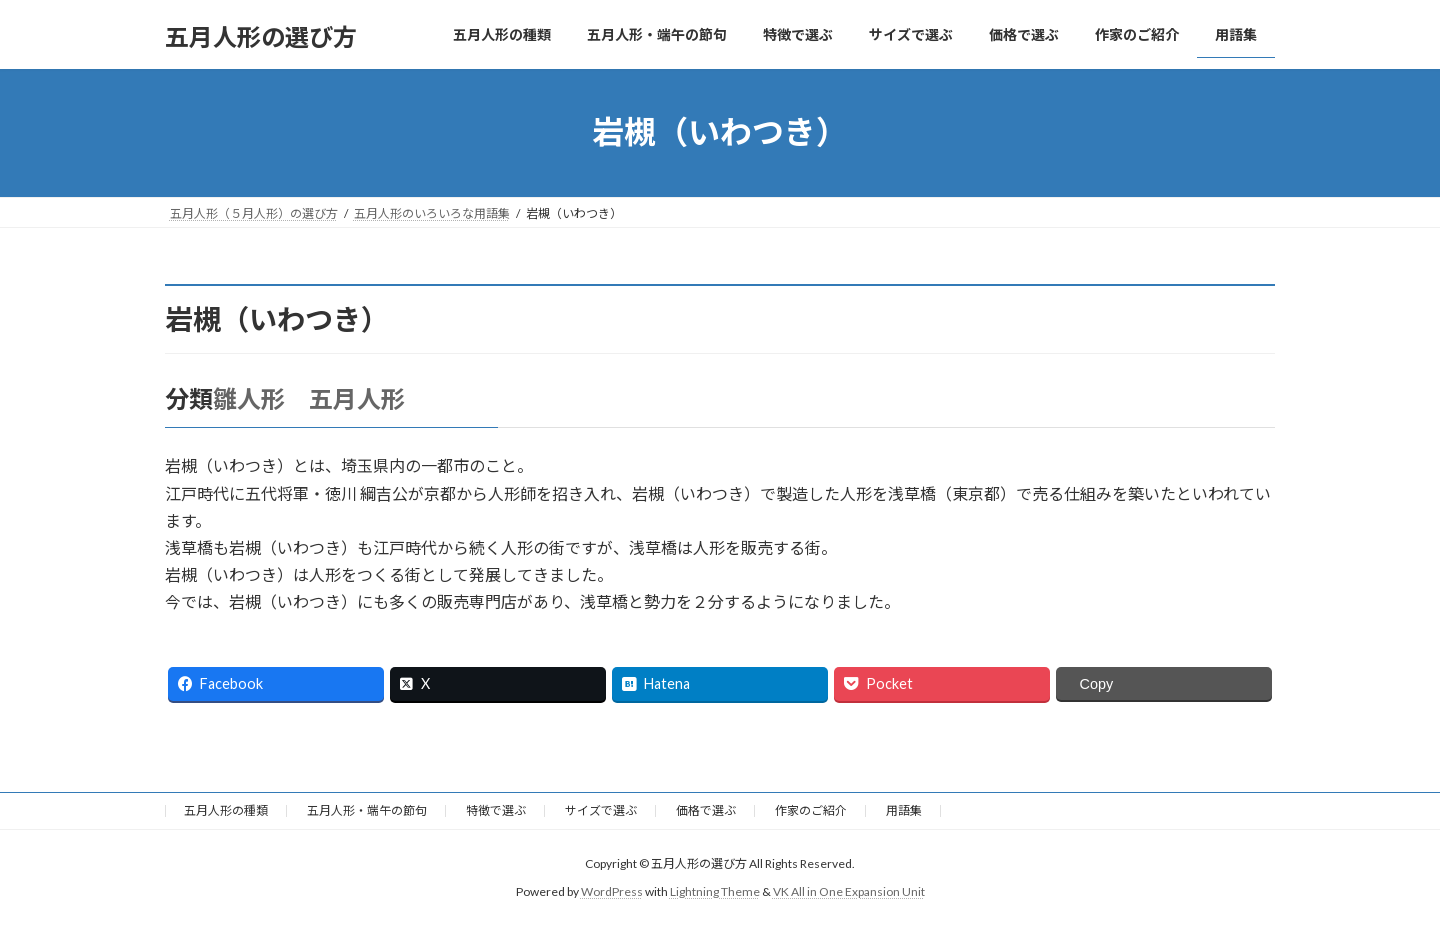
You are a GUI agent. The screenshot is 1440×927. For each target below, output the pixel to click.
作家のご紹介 (811, 810)
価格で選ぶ (706, 810)
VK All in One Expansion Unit (849, 891)
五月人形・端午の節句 (367, 810)
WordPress (612, 891)
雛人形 (249, 398)
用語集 (904, 810)
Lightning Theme (715, 891)
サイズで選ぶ (601, 810)
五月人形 (357, 398)
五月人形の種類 (226, 810)
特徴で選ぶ (496, 810)
